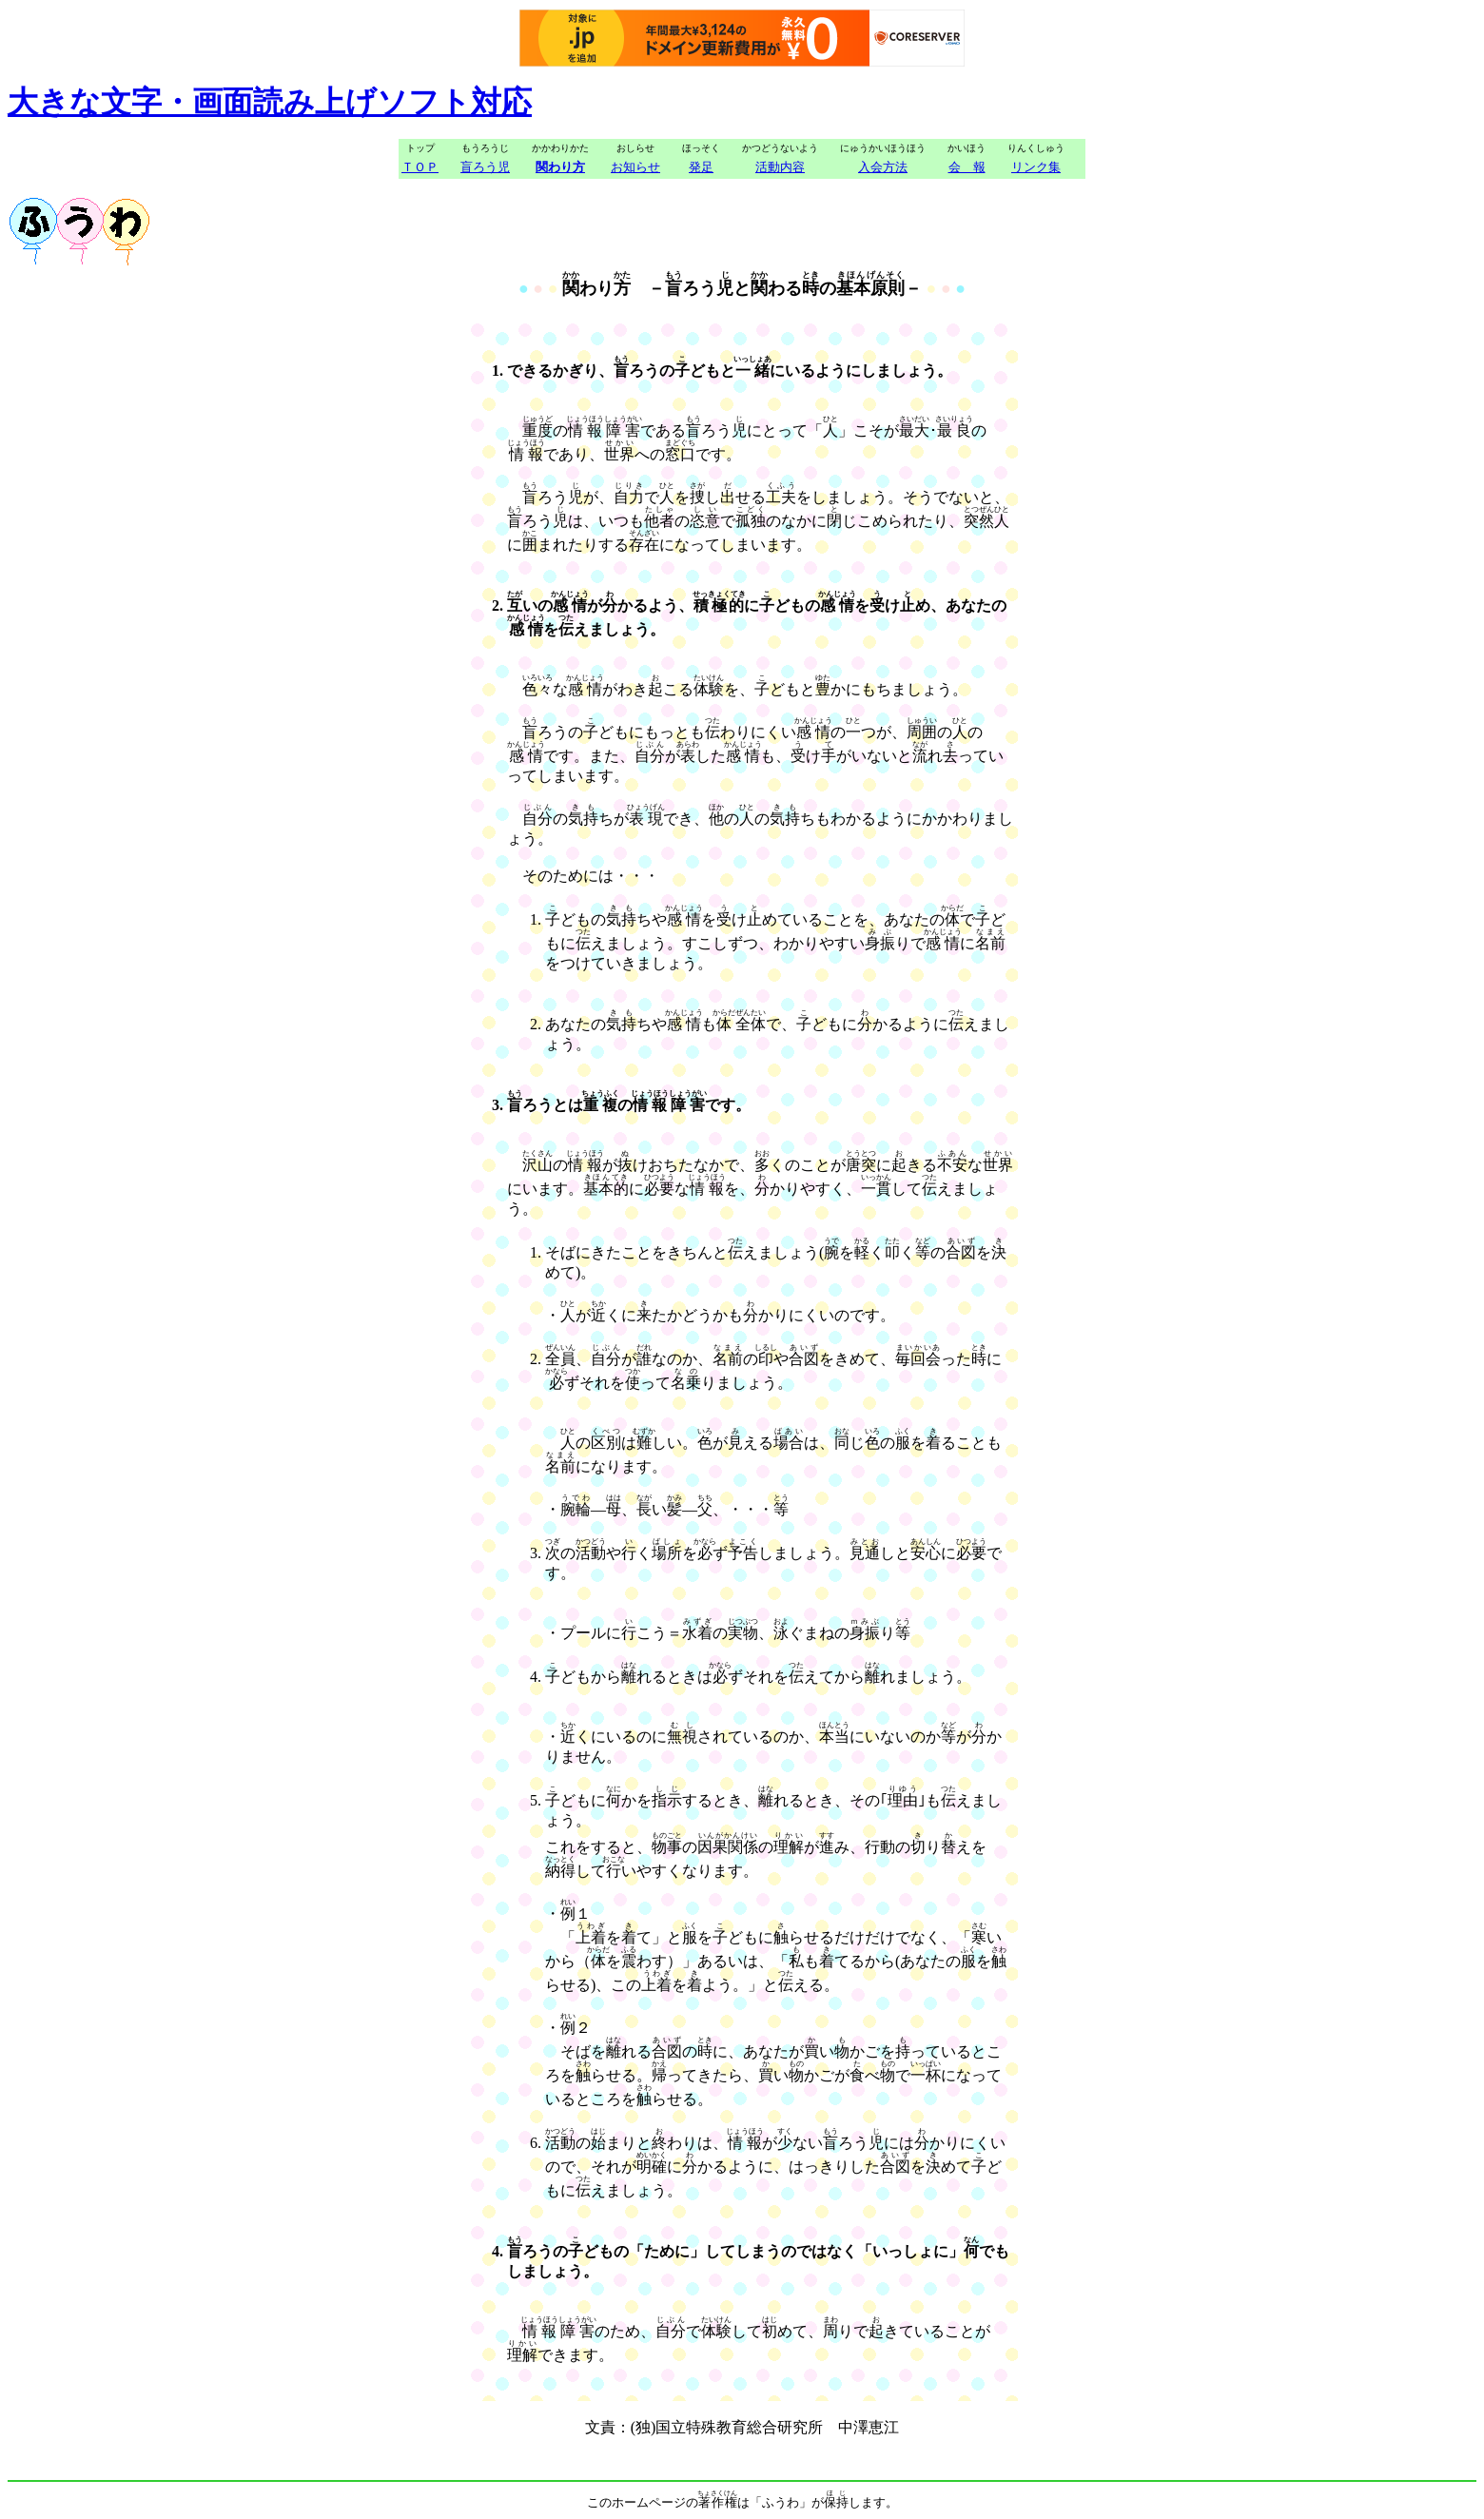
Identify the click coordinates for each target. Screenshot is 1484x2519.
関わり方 (560, 167)
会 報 (967, 167)
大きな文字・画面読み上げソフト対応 (270, 102)
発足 (701, 167)
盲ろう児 (485, 167)
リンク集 (1036, 167)
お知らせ (635, 167)
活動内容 (780, 167)
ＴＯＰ (420, 167)
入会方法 (883, 167)
